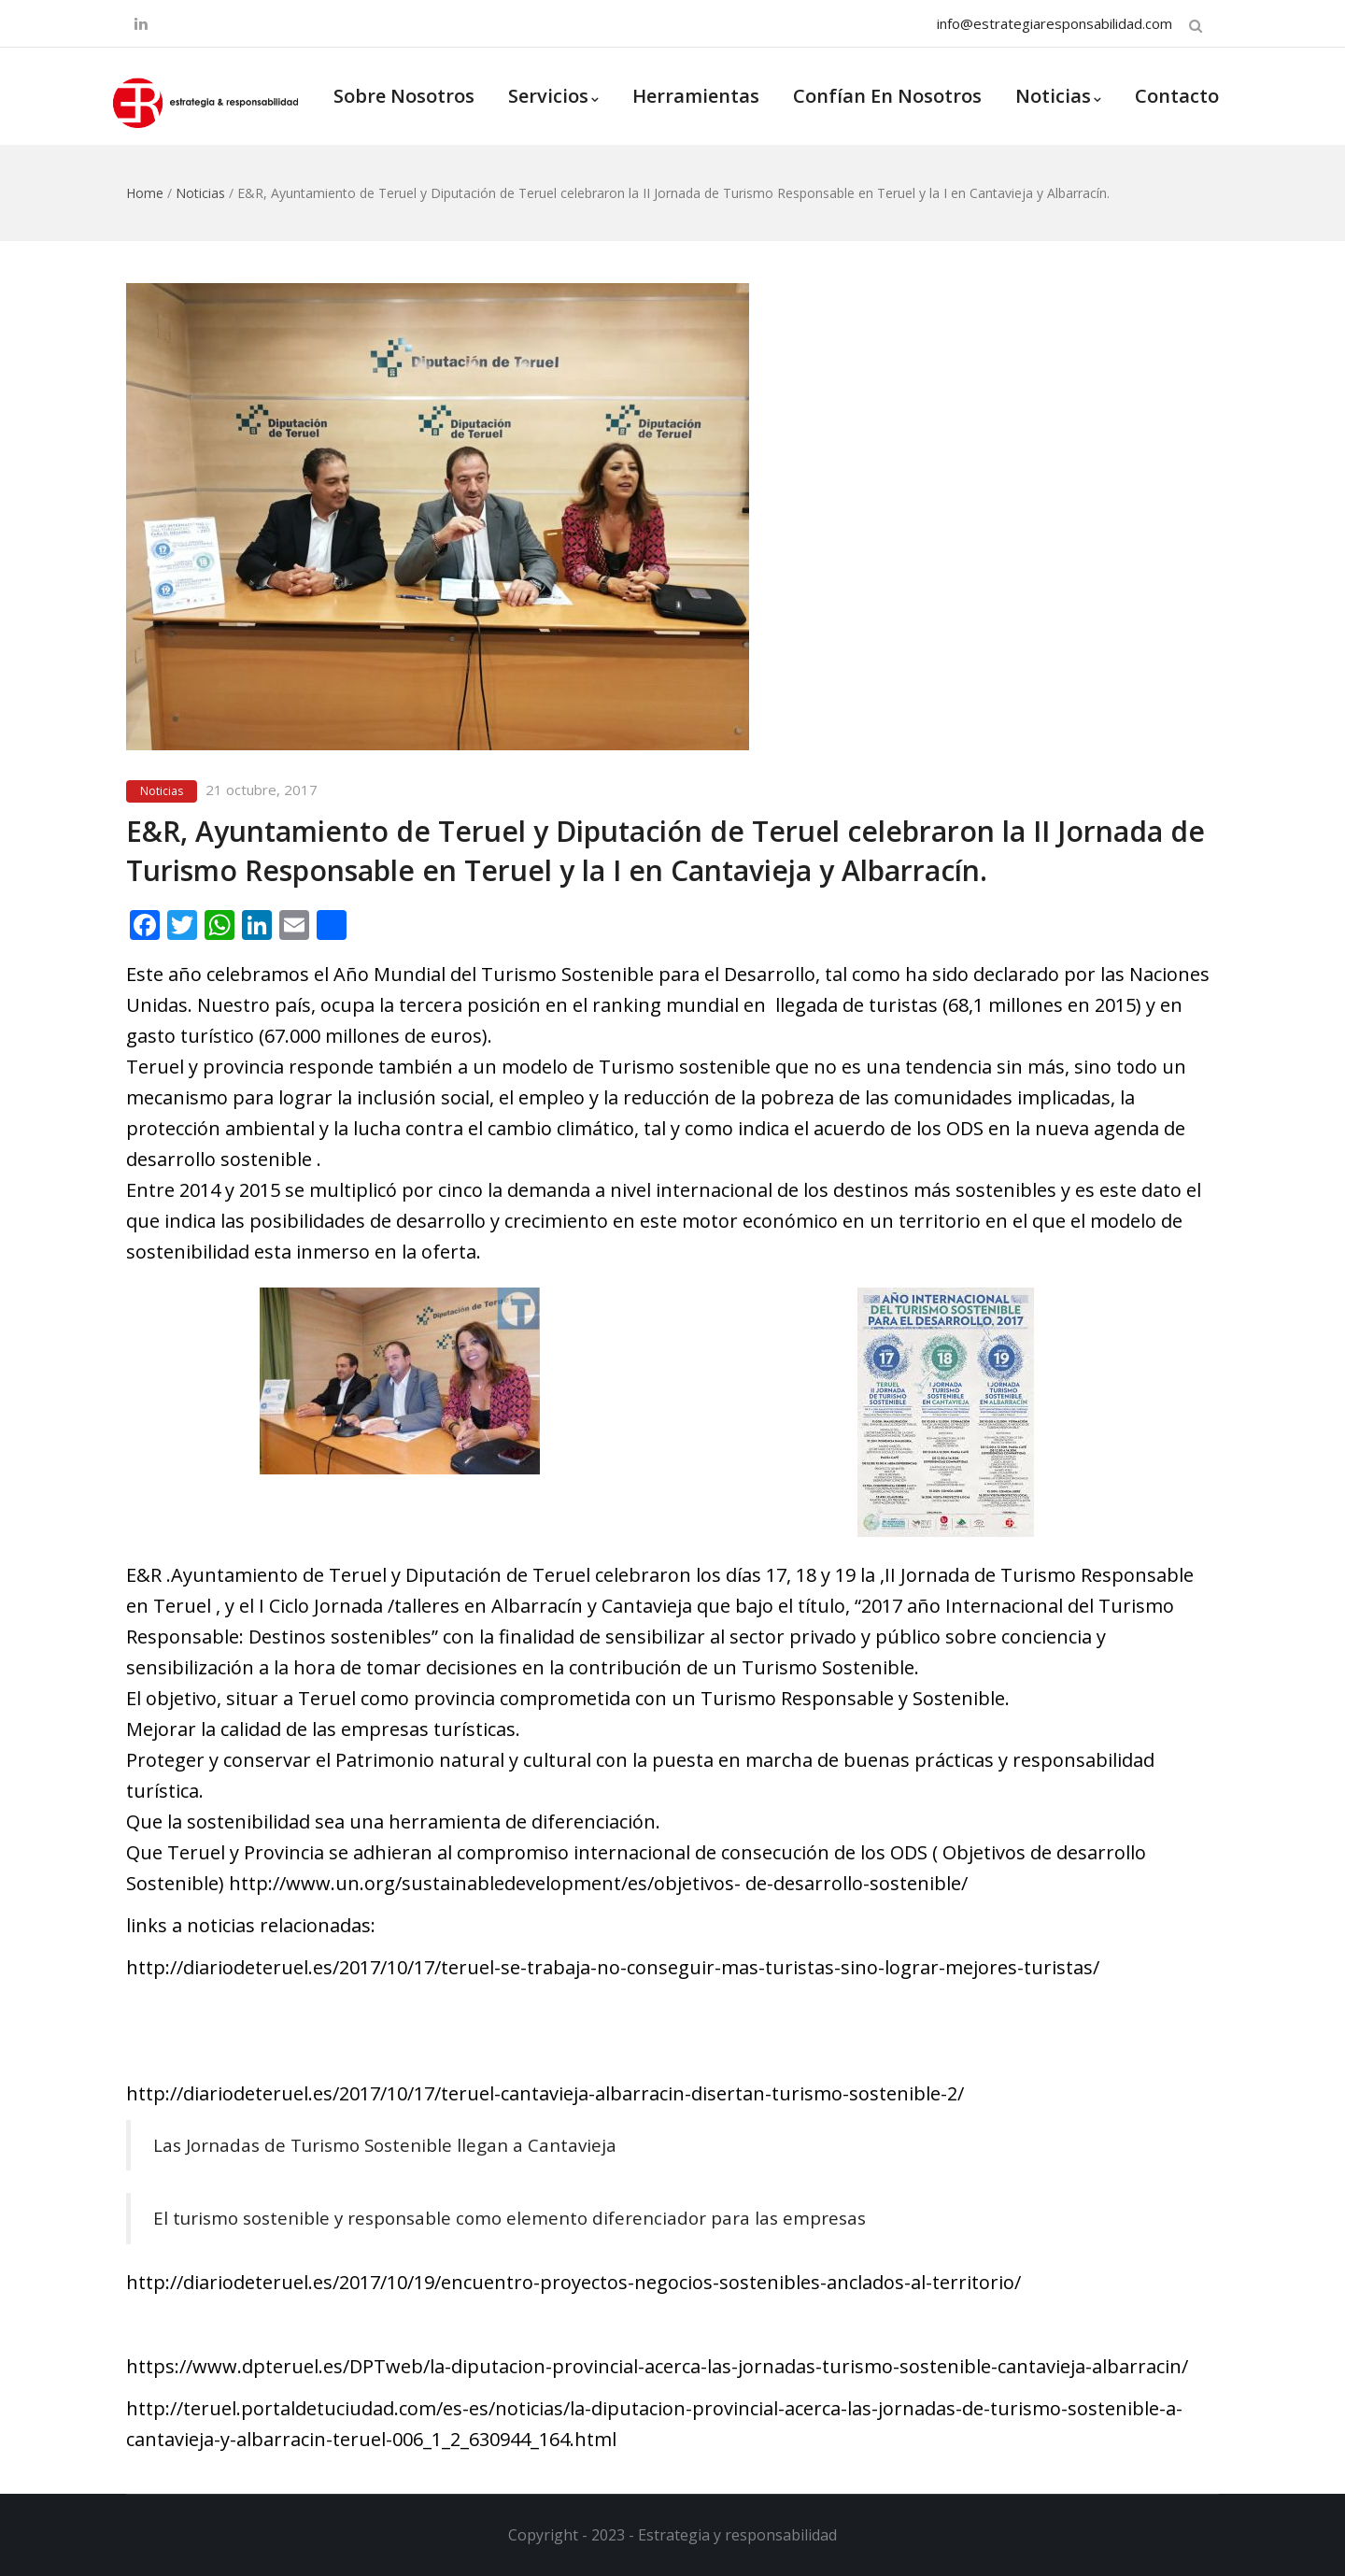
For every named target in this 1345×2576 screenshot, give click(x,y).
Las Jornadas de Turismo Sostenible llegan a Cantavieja (384, 2144)
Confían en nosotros (887, 95)
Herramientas (695, 95)
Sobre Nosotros (403, 95)
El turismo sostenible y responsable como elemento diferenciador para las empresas (509, 2217)
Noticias (1058, 95)
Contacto (1177, 95)
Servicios (553, 95)
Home (144, 193)
